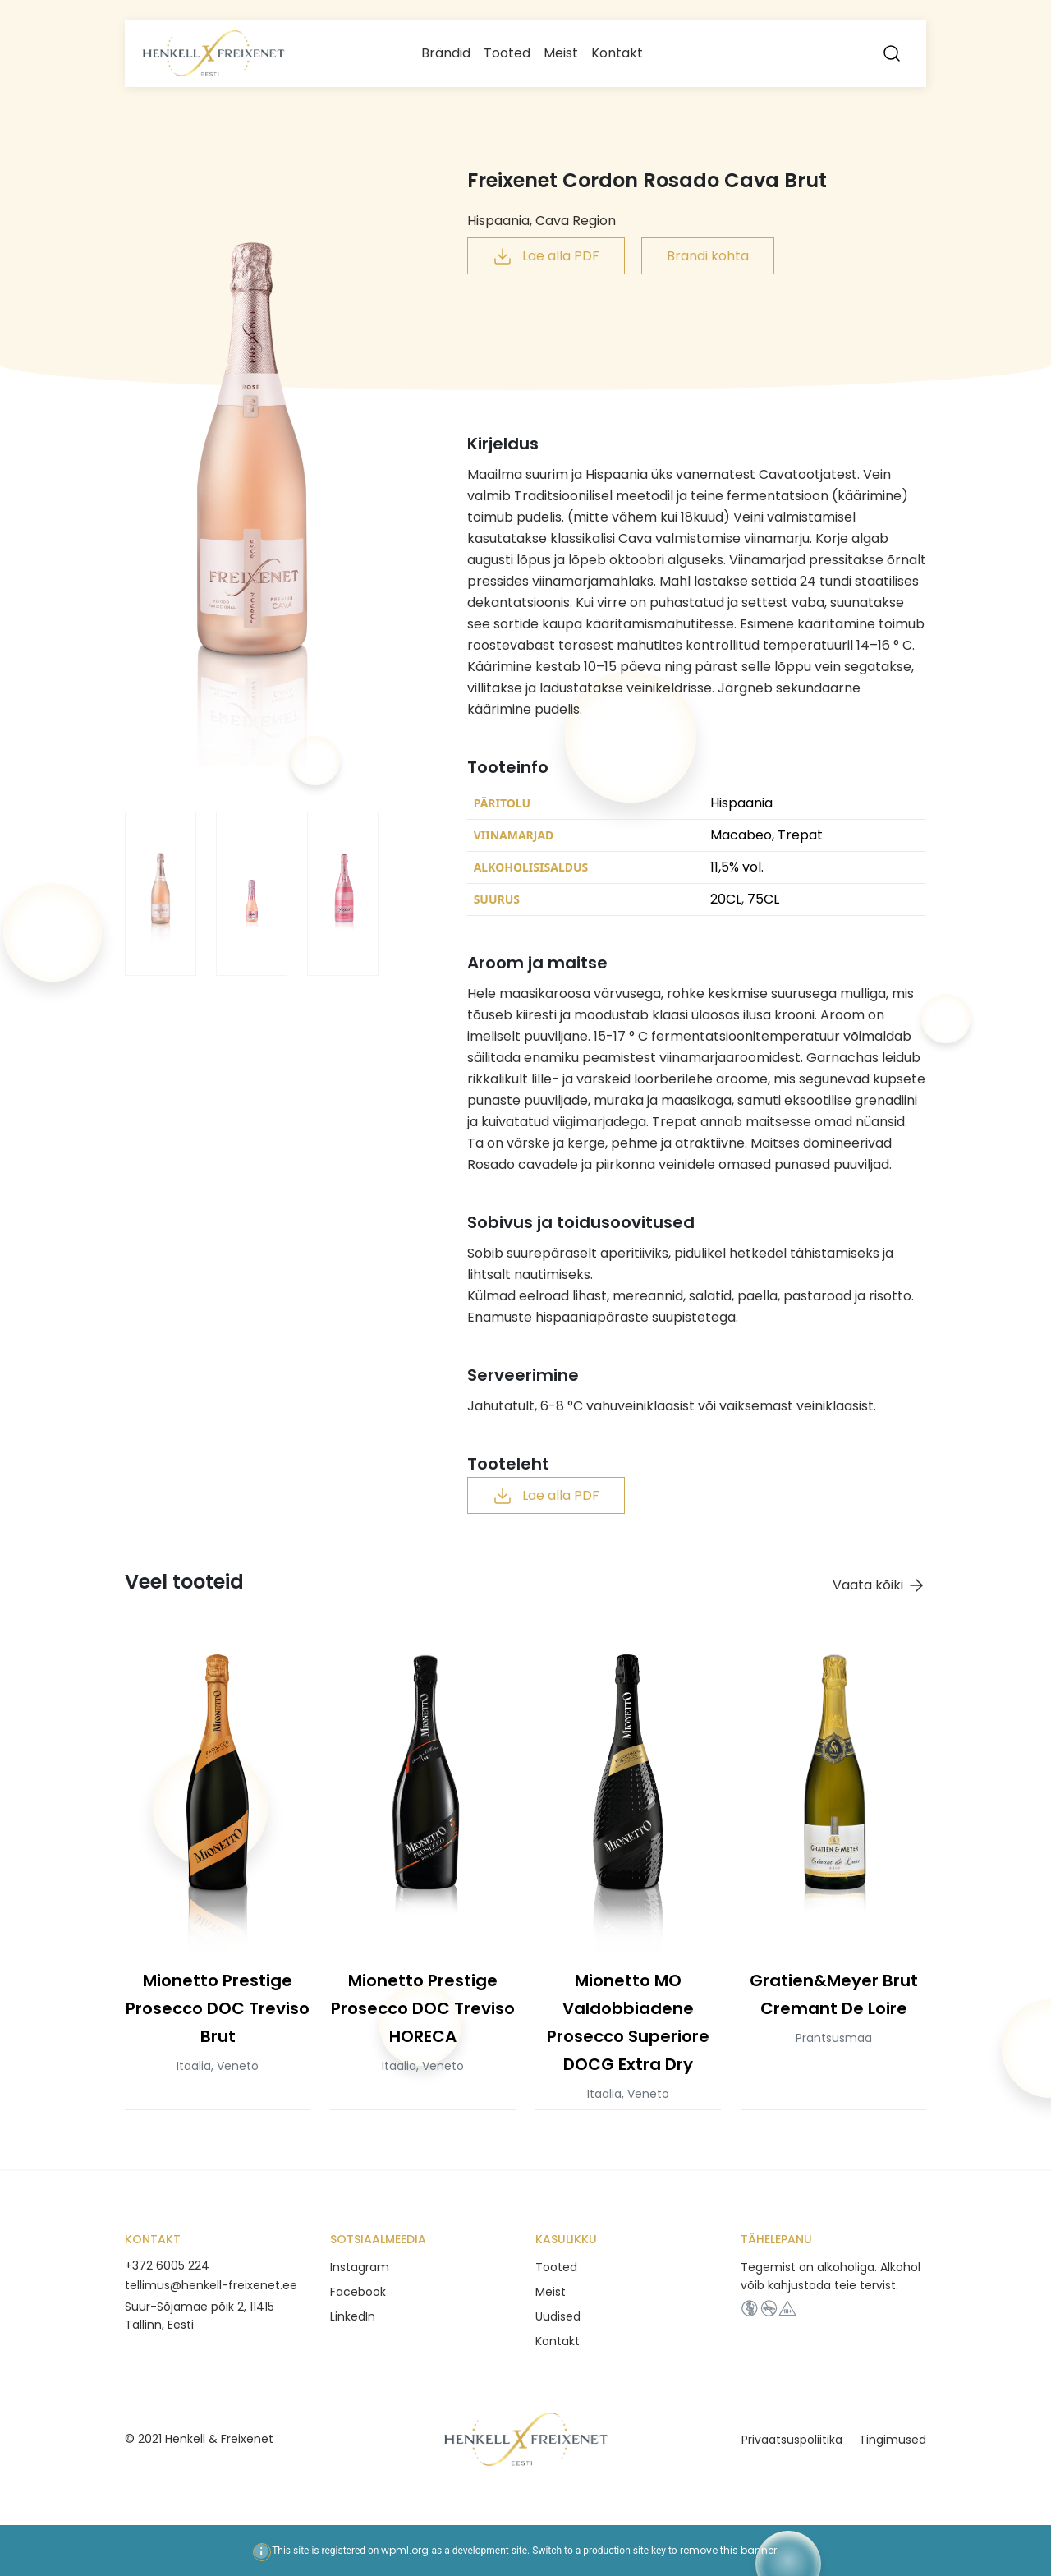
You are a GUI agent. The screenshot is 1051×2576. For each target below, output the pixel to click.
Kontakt (617, 53)
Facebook (358, 2292)
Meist (561, 53)
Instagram (359, 2267)
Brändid (445, 53)
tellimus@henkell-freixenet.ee (211, 2285)
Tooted (507, 53)
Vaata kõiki (879, 1586)
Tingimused (892, 2439)
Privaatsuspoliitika (791, 2439)
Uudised (558, 2316)
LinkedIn (352, 2316)
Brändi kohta (708, 255)
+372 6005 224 (167, 2265)
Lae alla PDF (546, 256)
